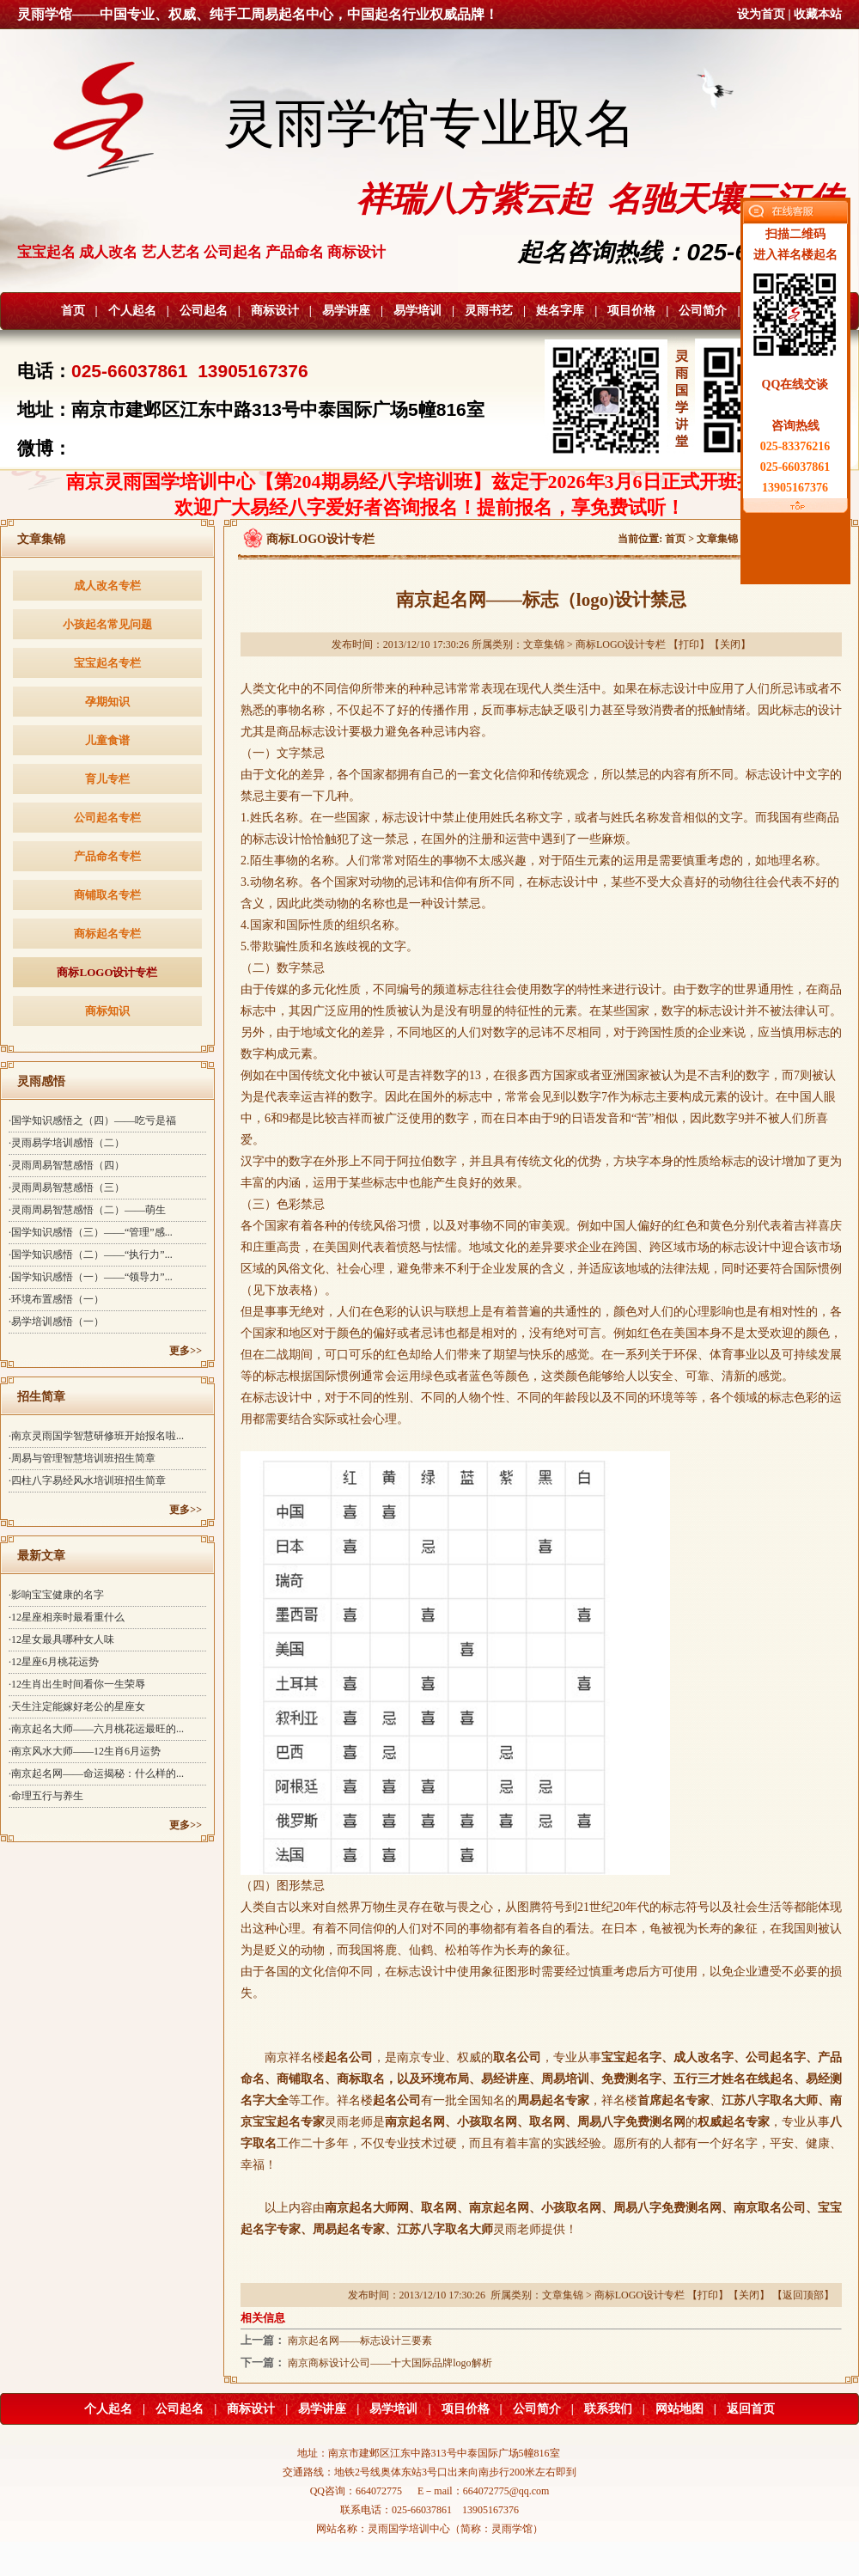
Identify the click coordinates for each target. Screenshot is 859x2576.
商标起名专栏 (107, 933)
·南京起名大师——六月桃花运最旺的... (96, 1729)
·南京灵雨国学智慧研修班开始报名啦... (96, 1436)
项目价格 (631, 310)
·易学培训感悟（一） (56, 1321)
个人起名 (132, 310)
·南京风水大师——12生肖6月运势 (85, 1751)
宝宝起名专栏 (107, 662)
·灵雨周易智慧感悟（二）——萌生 (87, 1210)
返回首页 (751, 2408)
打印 (689, 644)
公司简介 (703, 310)
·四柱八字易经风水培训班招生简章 (87, 1480)
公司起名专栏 (107, 817)
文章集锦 (717, 539)
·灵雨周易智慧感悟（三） (67, 1187)
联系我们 (608, 2408)
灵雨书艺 (489, 310)
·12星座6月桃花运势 (54, 1662)
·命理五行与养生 (46, 1796)
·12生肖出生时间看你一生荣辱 (77, 1684)
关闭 (730, 644)
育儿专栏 (107, 778)
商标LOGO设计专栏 (107, 972)
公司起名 (204, 310)
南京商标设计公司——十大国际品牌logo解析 (389, 2363)
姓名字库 (560, 310)
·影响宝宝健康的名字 (56, 1595)
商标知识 (107, 1010)
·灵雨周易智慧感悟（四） (67, 1165)
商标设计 (275, 310)
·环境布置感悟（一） (56, 1299)
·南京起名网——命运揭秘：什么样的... (96, 1773)
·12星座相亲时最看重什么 (67, 1617)
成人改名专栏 (107, 585)
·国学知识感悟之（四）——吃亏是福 (92, 1120)
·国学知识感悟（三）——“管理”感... (91, 1232)
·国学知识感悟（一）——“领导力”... (91, 1277)
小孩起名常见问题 (107, 624)
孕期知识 (107, 701)
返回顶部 (803, 2295)
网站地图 (679, 2408)
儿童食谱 (107, 740)
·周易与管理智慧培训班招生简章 (82, 1458)
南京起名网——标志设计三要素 (360, 2341)
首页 (73, 310)
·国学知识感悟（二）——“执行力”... (91, 1254)
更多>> (185, 1351)
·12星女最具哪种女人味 (61, 1639)
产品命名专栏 (107, 856)
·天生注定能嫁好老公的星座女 (77, 1706)
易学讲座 (346, 310)
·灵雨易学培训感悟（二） (67, 1143)
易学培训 (417, 310)
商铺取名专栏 (107, 894)
